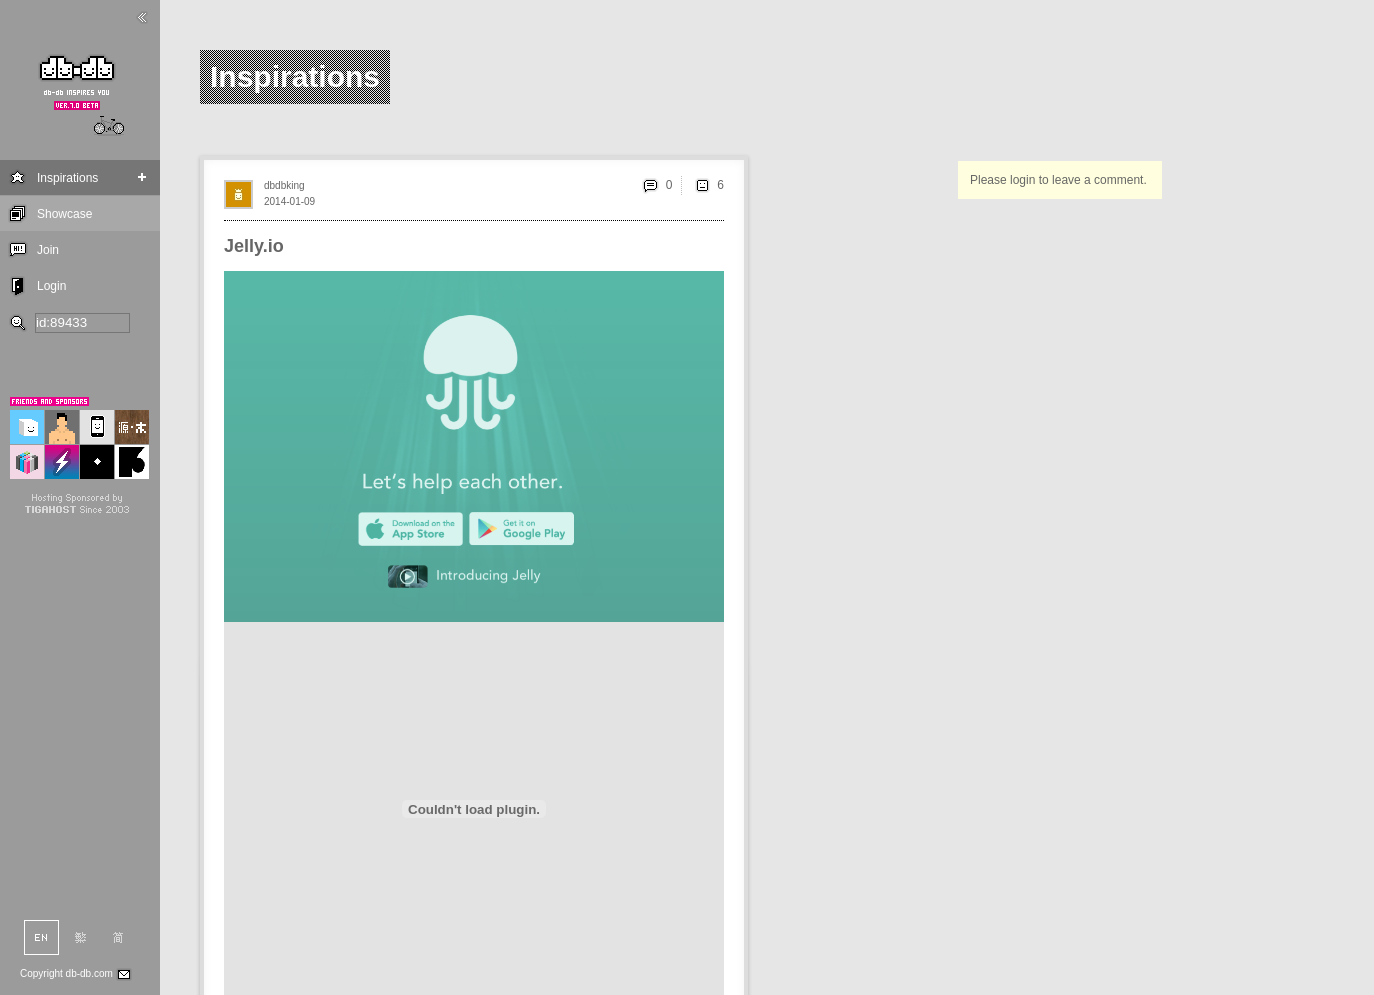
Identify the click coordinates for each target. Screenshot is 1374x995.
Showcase (64, 214)
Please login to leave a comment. (1058, 180)
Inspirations (67, 178)
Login (51, 286)
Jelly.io (254, 246)
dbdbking (284, 185)
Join (48, 250)
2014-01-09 (289, 201)
